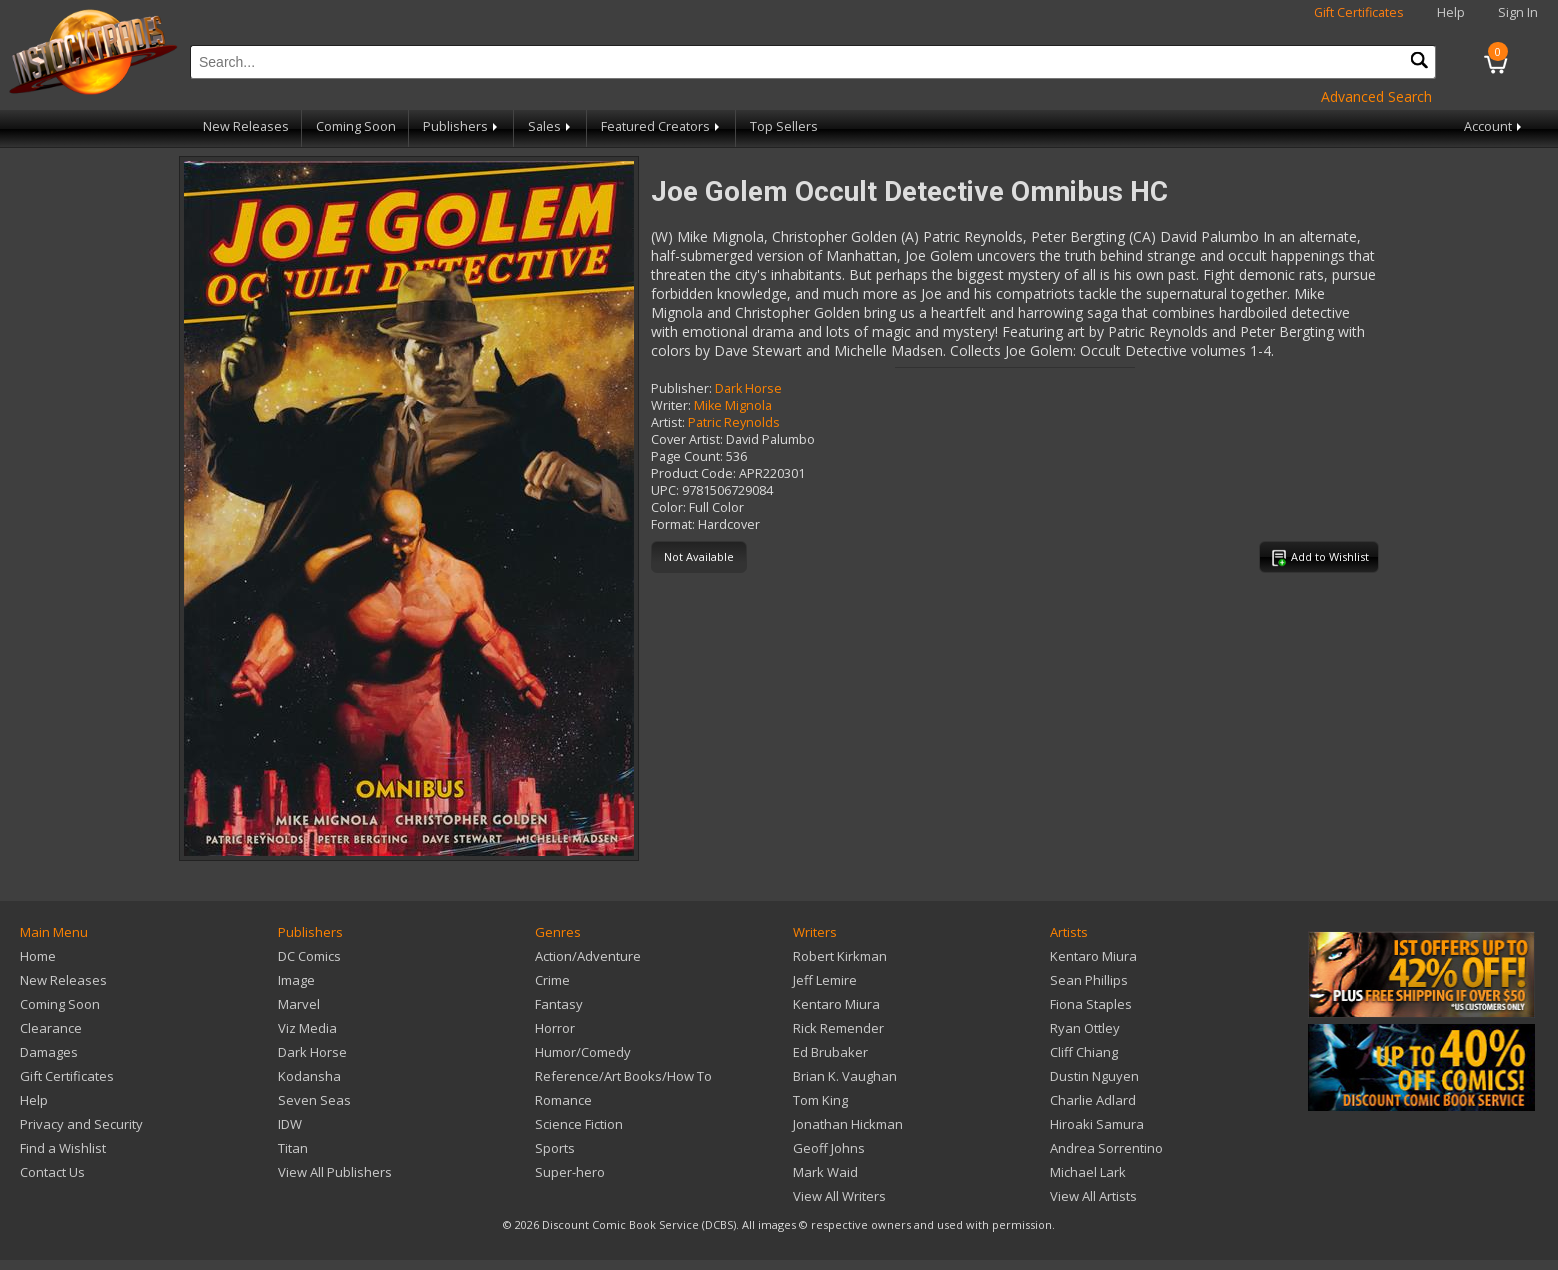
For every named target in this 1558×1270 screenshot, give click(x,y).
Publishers (462, 126)
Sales (551, 126)
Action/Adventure (588, 956)
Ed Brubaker (830, 1052)
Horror (555, 1028)
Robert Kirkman (840, 956)
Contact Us (52, 1172)
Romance (563, 1100)
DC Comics (309, 956)
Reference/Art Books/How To (623, 1076)
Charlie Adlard (1093, 1100)
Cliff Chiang (1084, 1052)
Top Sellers (784, 126)
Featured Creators (662, 126)
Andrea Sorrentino (1106, 1148)
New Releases (246, 126)
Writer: (671, 405)
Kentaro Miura (836, 1004)
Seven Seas (314, 1100)
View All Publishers (335, 1172)
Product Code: (693, 473)
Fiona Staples (1091, 1004)
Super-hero (570, 1172)
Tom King (820, 1100)
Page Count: (687, 456)
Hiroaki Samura (1097, 1124)
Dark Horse (748, 388)
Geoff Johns (829, 1148)
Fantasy (559, 1004)
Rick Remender (838, 1028)
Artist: (668, 422)
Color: (668, 507)
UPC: (665, 490)
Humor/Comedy (583, 1052)
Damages (49, 1052)
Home (38, 956)
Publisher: (681, 388)
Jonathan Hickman (848, 1124)
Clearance (51, 1028)
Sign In (1518, 12)
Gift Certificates (1359, 12)
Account (1494, 126)
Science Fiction (579, 1124)
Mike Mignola (733, 405)
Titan (293, 1148)
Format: (673, 524)
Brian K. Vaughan (845, 1076)
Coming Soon (356, 126)
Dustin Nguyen (1094, 1076)
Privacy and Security (81, 1124)
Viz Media (307, 1028)
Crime (552, 980)
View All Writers (839, 1196)
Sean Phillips (1089, 980)
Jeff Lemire (825, 980)
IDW (290, 1124)
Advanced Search (1376, 96)
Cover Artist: (687, 439)
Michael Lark (1088, 1172)
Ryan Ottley (1085, 1028)
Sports (555, 1148)
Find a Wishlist (63, 1148)
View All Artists (1093, 1196)
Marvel (299, 1004)
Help (1451, 12)
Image (296, 980)
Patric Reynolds (734, 422)
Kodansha (309, 1076)
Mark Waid (825, 1172)
